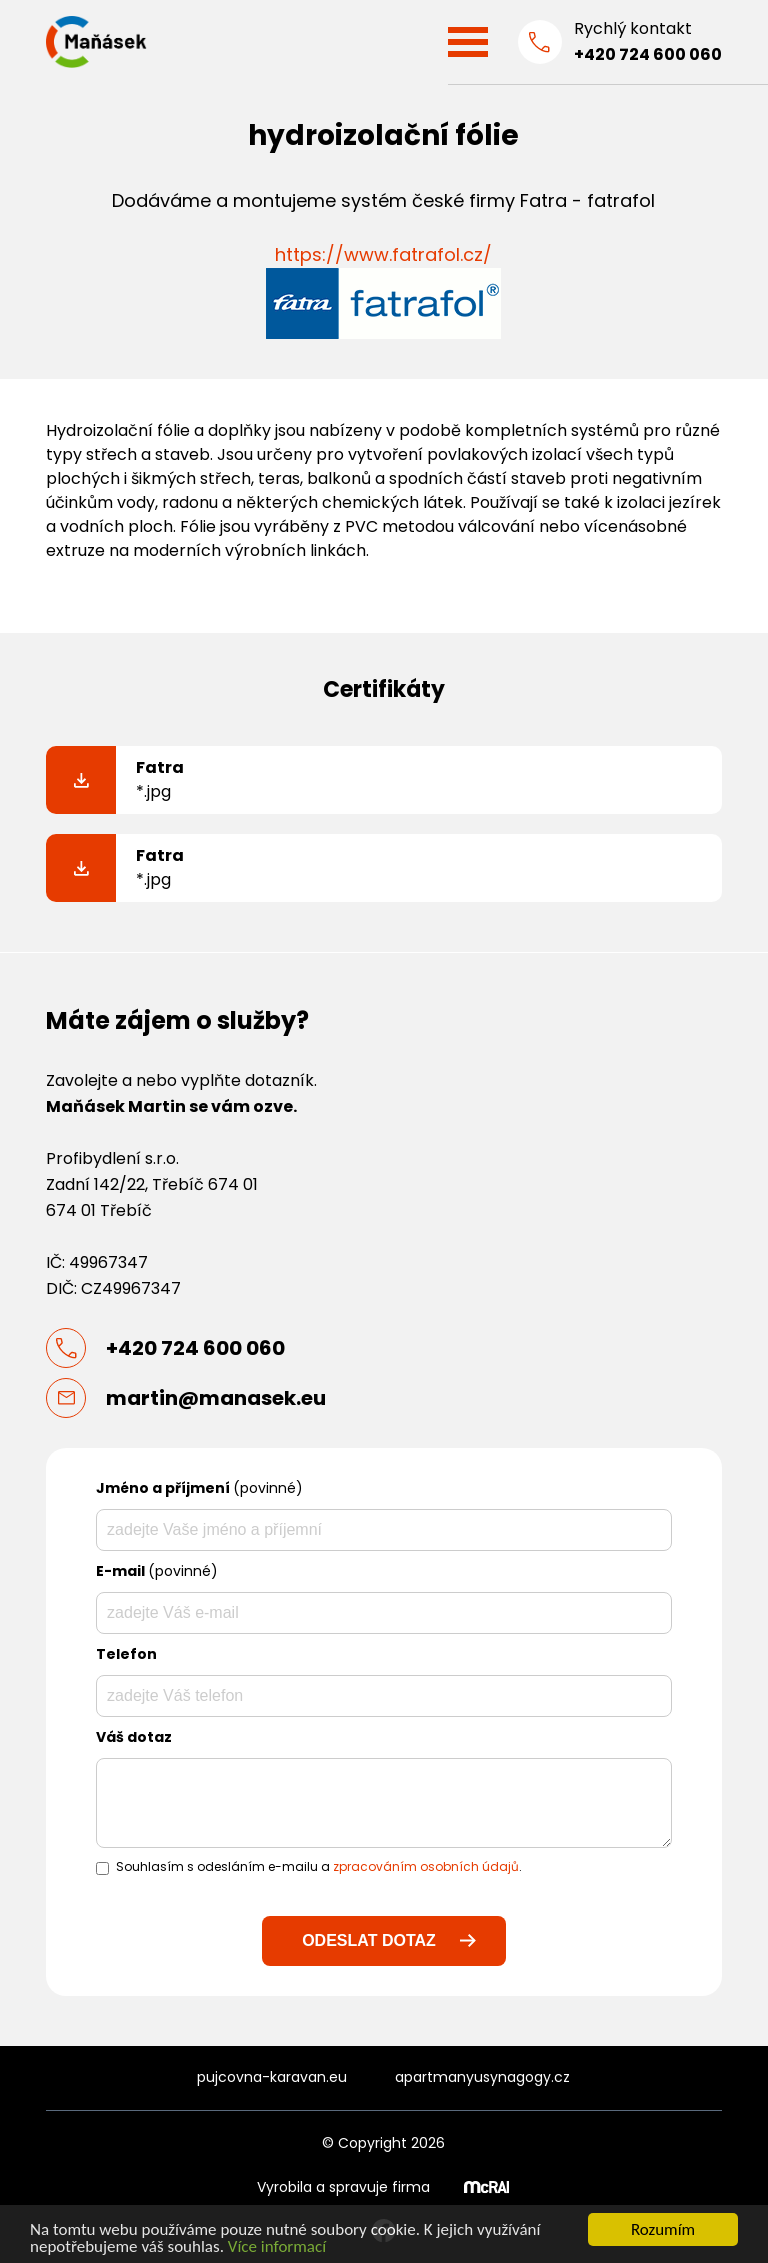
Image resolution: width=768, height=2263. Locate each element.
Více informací (277, 2247)
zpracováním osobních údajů (426, 1866)
